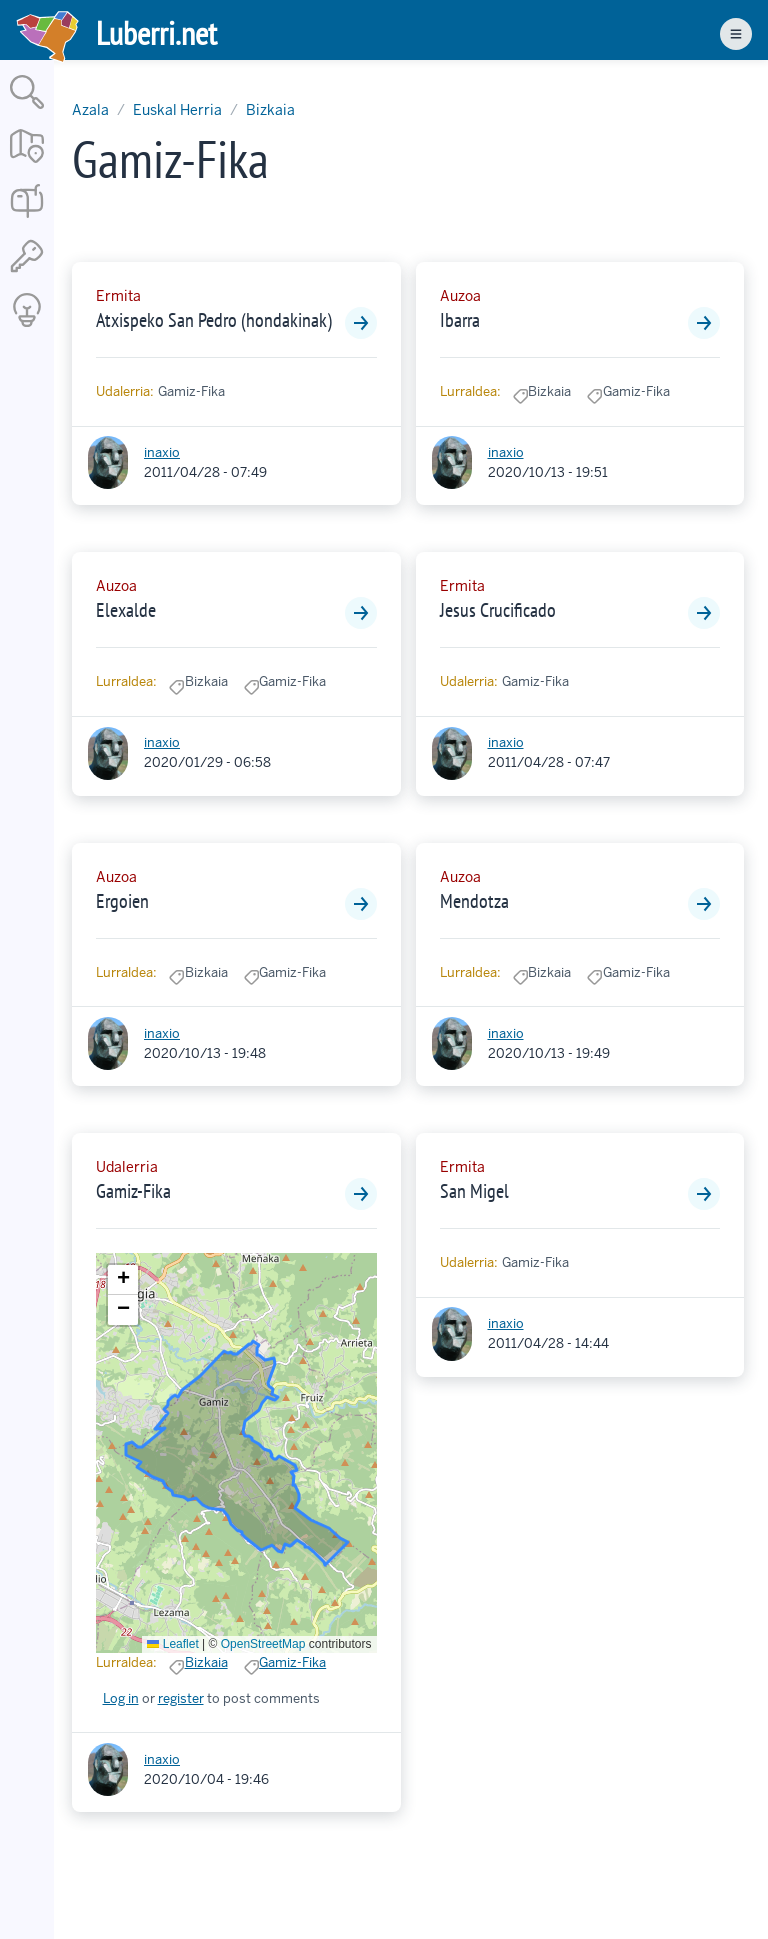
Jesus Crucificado (498, 610)
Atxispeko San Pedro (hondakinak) (214, 320)
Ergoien (122, 901)
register (181, 1698)
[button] (123, 1280)
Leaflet (172, 1644)
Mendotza (474, 901)
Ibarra (460, 320)
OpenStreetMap (263, 1644)
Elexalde (126, 610)
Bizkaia (270, 110)
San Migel (474, 1191)
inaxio (162, 452)
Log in (121, 1698)
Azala (90, 110)
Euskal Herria (177, 110)
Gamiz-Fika (133, 1191)
